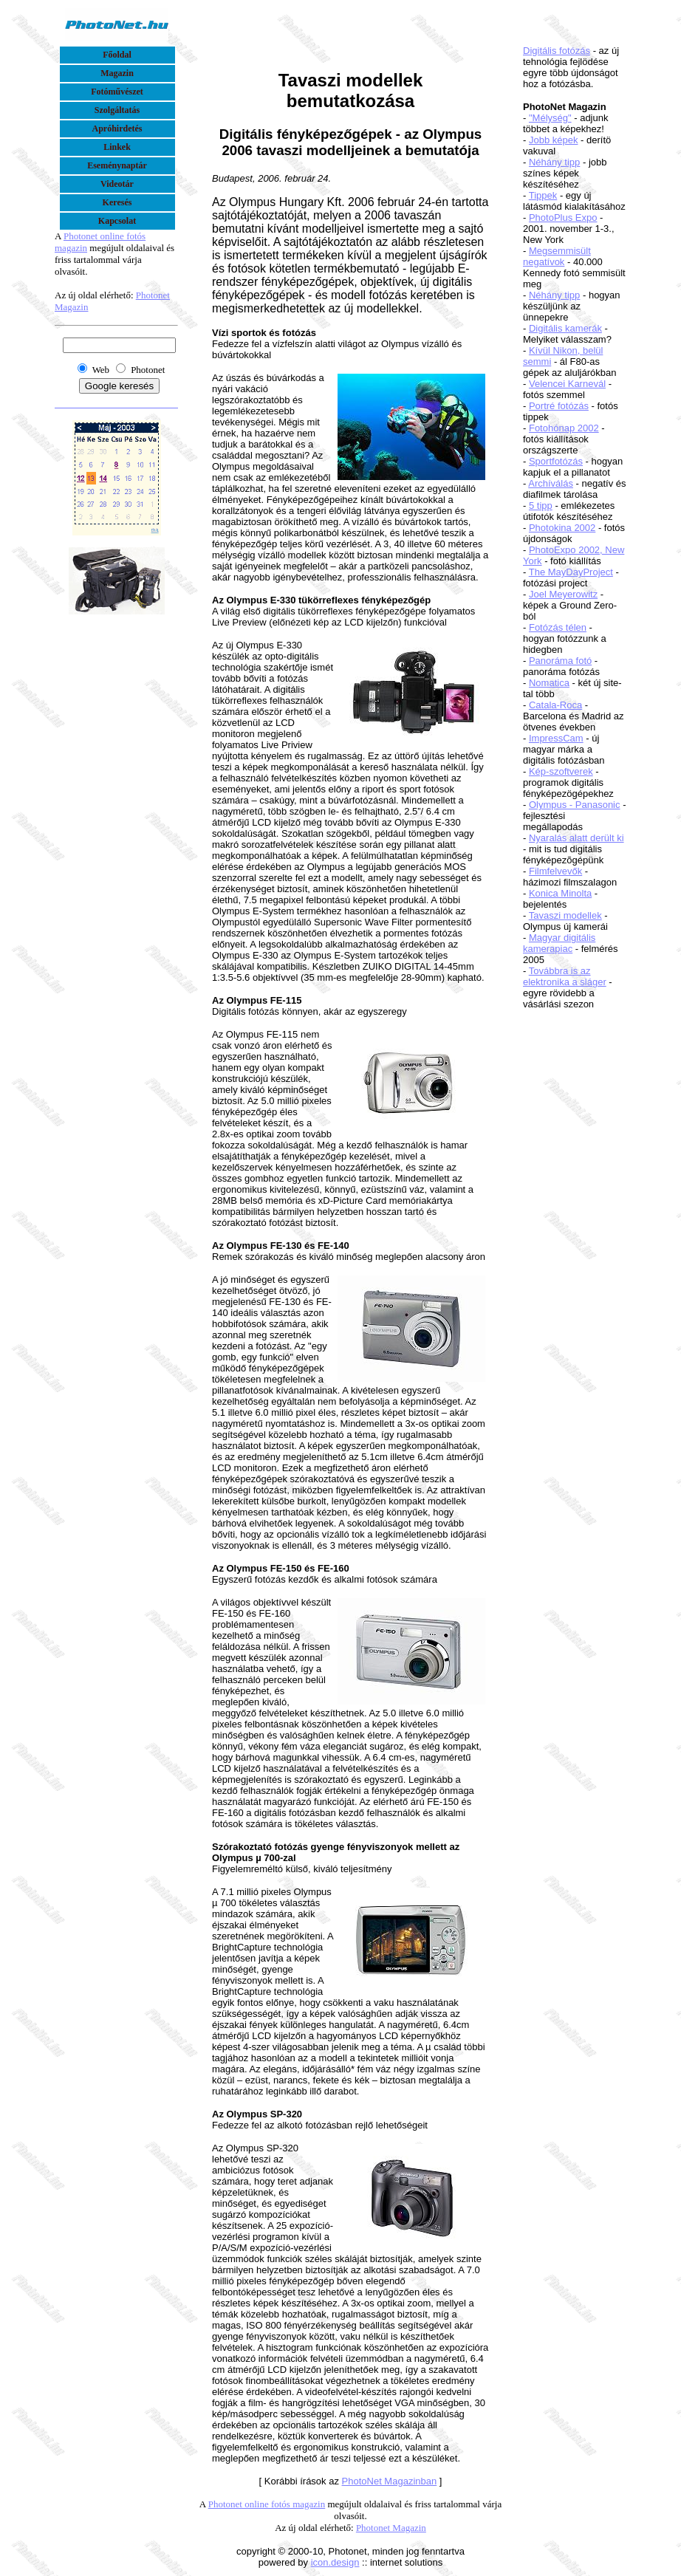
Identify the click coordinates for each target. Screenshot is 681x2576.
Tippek (543, 195)
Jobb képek (553, 139)
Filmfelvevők (555, 871)
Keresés (117, 202)
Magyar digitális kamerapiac (559, 943)
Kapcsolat (117, 221)
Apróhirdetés (117, 128)
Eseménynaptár (117, 165)
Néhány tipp (554, 162)
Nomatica (549, 682)
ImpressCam (556, 738)
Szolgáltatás (117, 110)
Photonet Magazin (391, 2527)
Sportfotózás (556, 461)
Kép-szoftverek (561, 771)
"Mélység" (550, 117)
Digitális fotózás (556, 50)
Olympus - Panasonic (574, 804)
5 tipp (540, 505)
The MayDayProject (571, 572)
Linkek (117, 147)
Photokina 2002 (562, 527)
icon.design (335, 2562)
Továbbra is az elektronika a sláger (564, 976)
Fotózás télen (557, 627)
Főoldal (117, 54)
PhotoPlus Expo (563, 217)
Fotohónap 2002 (564, 428)
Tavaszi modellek (565, 915)
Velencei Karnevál (567, 383)
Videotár (117, 184)
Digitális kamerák (565, 328)
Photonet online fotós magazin (267, 2504)
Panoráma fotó (560, 660)
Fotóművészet (117, 91)
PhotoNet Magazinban (389, 2481)
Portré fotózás (559, 405)
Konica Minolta (560, 893)
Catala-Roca (555, 704)
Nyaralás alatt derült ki (576, 837)
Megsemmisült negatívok (557, 256)
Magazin (117, 73)
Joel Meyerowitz (563, 594)
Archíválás (550, 483)
